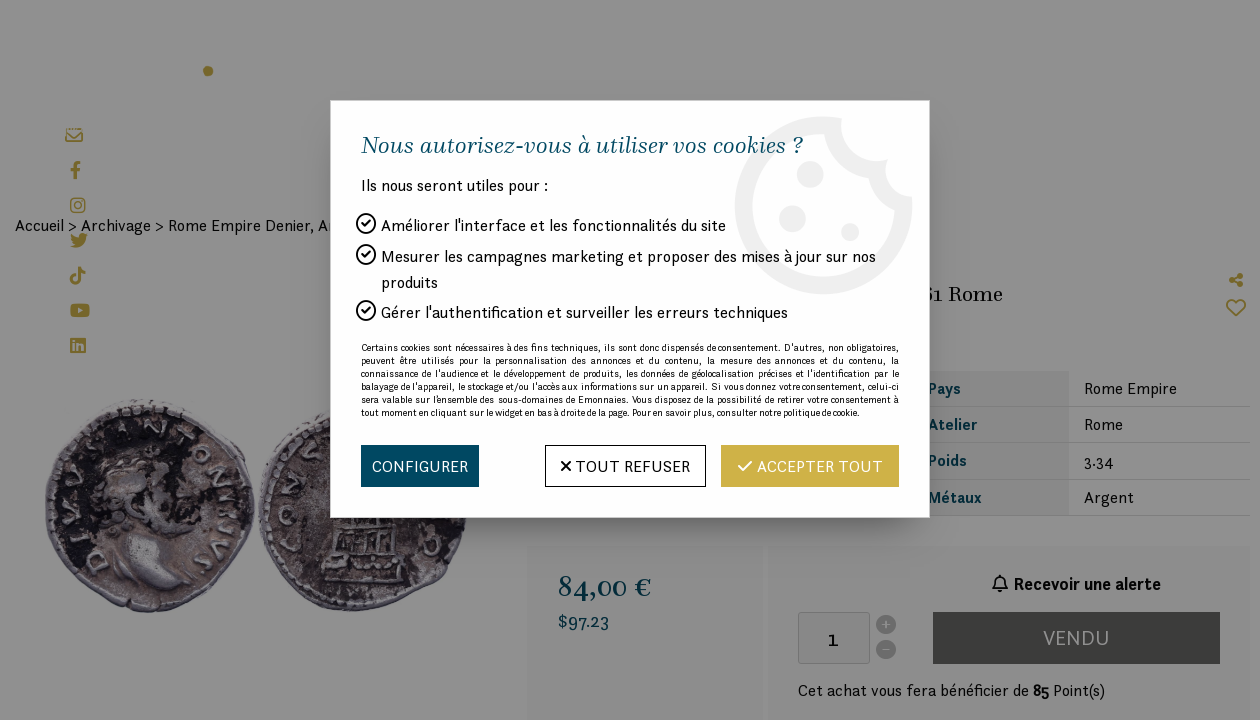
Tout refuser (625, 466)
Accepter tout (810, 466)
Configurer (420, 466)
